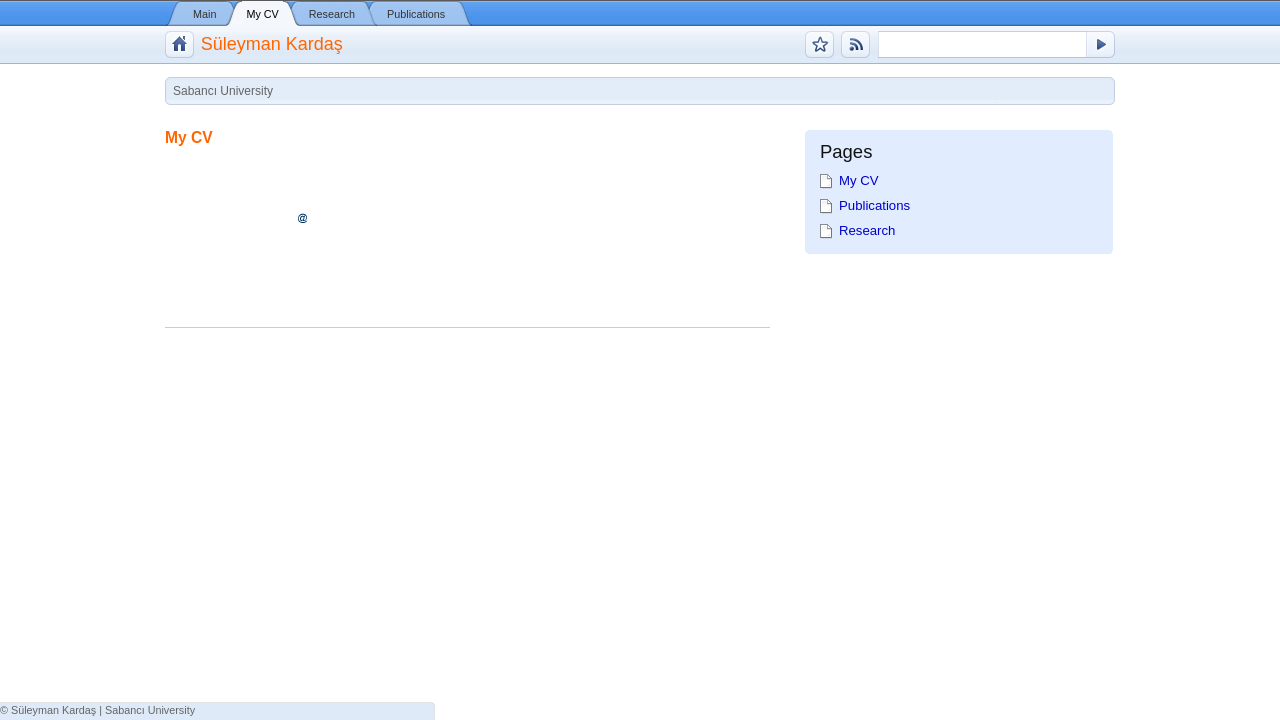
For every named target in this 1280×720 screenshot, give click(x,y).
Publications (416, 14)
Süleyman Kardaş (272, 44)
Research (332, 14)
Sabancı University (150, 710)
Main (204, 14)
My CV (262, 14)
